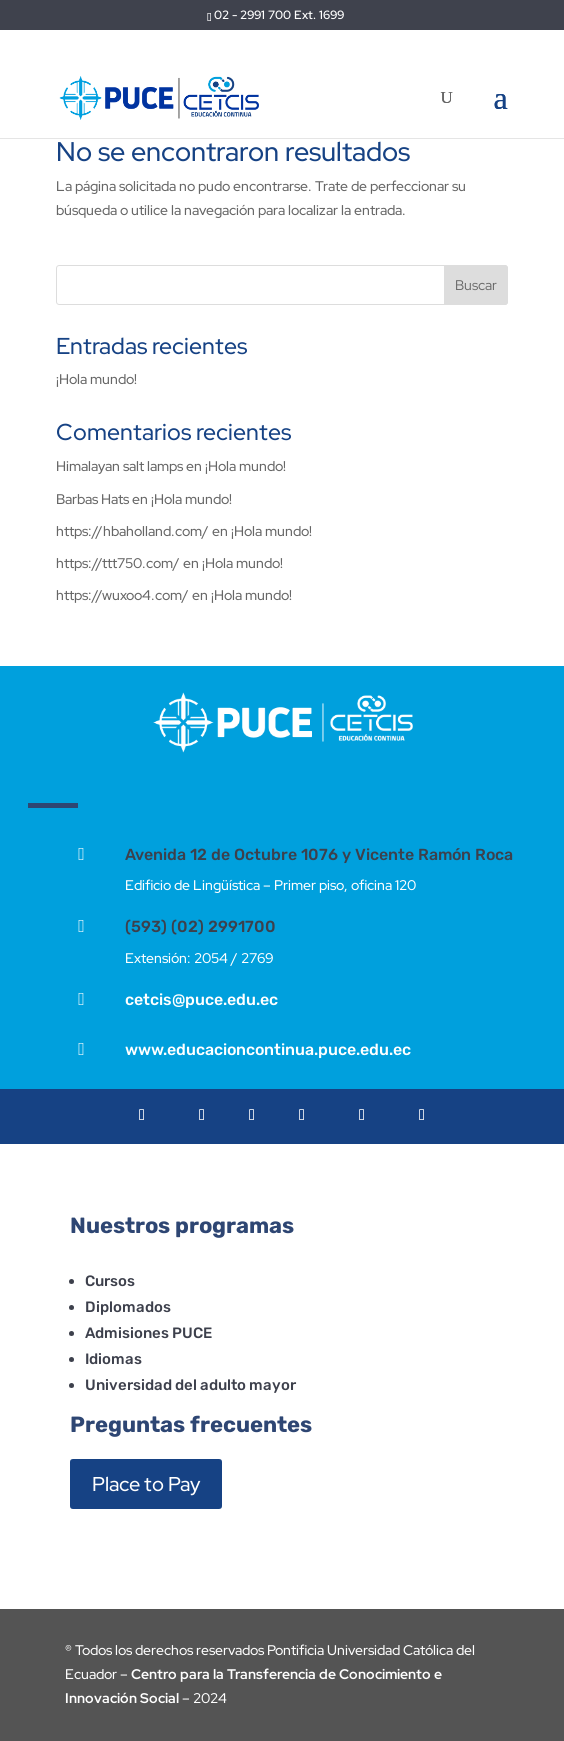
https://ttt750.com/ (118, 563)
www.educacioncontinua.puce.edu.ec (268, 1049)
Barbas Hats (92, 499)
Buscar (476, 285)
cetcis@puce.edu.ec (201, 999)
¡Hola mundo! (96, 379)
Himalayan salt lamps (119, 466)
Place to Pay (146, 1484)
